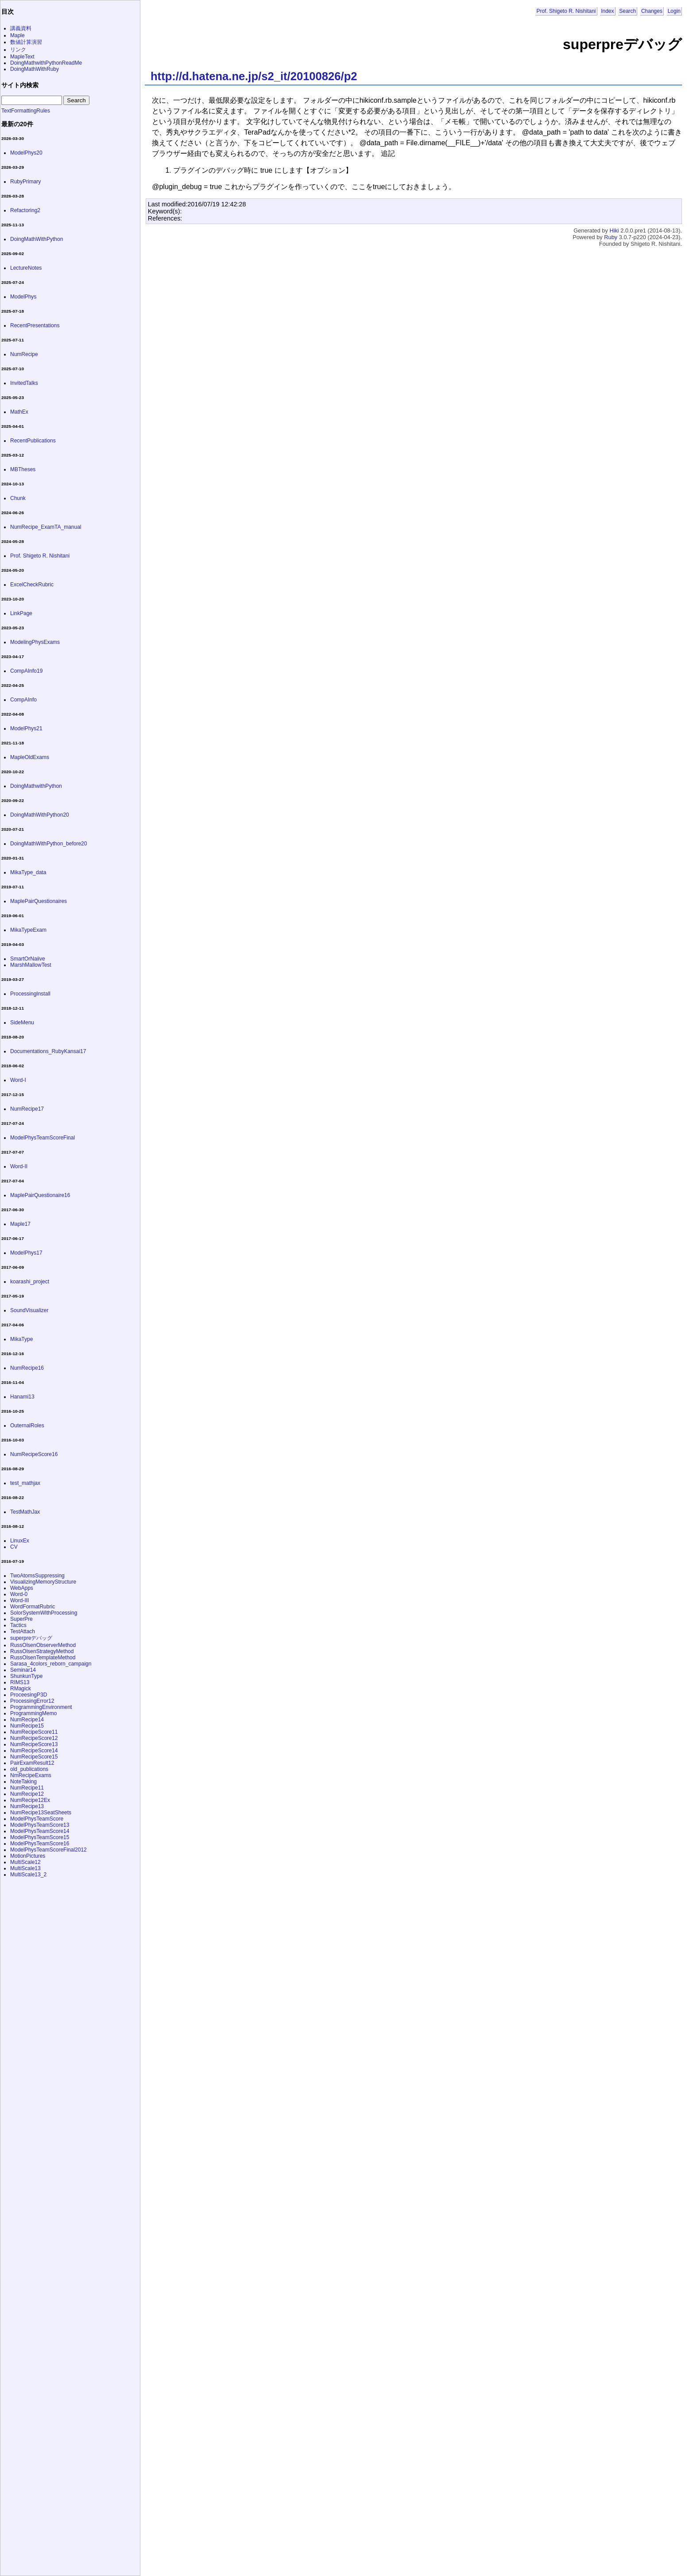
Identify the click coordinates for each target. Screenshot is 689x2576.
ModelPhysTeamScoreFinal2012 (48, 1850)
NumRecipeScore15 (34, 1757)
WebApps (21, 1588)
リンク (18, 49)
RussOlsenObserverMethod (43, 1645)
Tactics (18, 1625)
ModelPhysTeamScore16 (39, 1843)
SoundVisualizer (29, 1310)
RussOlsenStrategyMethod (42, 1651)
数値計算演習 (26, 42)
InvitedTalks (24, 383)
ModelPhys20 (26, 153)
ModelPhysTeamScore (36, 1819)
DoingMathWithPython (36, 239)
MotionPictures (27, 1856)
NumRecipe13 (27, 1806)
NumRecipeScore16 (34, 1454)
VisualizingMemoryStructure (43, 1582)
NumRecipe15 (27, 1726)
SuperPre (21, 1619)
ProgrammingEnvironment (41, 1707)
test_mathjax (25, 1483)
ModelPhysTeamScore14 (39, 1831)
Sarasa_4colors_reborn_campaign (50, 1664)
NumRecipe (24, 354)
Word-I (18, 1080)
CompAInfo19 (26, 671)
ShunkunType (26, 1676)
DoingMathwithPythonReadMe (46, 63)
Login (674, 11)
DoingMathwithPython (36, 786)
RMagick (20, 1688)
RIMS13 (19, 1682)
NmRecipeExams (30, 1775)
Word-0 (18, 1594)
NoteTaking (23, 1781)
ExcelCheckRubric (32, 584)
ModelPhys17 (26, 1253)
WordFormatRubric (32, 1607)
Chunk (18, 498)
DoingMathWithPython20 (39, 815)
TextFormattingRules (25, 111)
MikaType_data (28, 872)
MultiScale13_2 (28, 1874)
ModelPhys (23, 297)
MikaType (21, 1339)
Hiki (614, 230)
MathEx (19, 412)
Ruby (610, 237)
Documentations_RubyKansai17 (48, 1051)
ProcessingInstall (30, 994)
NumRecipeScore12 (34, 1738)
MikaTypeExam (28, 930)
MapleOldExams (29, 757)
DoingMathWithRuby (34, 69)
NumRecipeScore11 (34, 1732)
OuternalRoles (27, 1425)
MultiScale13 (25, 1868)
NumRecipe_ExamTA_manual (45, 527)
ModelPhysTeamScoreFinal (42, 1138)
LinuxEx (19, 1541)
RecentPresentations (34, 325)
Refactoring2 (25, 210)
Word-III (19, 1600)
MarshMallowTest (30, 965)
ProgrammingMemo (33, 1713)
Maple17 (20, 1224)
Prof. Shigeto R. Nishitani (566, 11)
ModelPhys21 (26, 728)
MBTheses (22, 469)
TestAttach (22, 1631)
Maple (17, 35)
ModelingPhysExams (35, 642)
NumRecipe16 (27, 1368)
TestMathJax (25, 1512)
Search (627, 11)
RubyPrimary (25, 181)
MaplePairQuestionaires (38, 901)
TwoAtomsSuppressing (37, 1576)
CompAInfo (23, 700)
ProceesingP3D (28, 1695)
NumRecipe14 (27, 1719)
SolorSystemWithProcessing (43, 1613)
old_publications (29, 1769)
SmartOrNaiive (27, 959)
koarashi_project (29, 1281)
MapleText (22, 57)
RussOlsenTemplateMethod (42, 1657)
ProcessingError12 (32, 1701)
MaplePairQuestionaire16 (40, 1195)
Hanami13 (22, 1397)
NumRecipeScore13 (34, 1744)
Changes (651, 11)
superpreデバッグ (31, 1638)
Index (607, 11)
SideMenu (22, 1022)
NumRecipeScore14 (34, 1750)
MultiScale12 (25, 1862)
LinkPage (21, 613)
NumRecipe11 (27, 1788)
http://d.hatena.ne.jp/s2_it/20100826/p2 (254, 76)
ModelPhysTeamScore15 (39, 1837)
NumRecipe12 (27, 1794)
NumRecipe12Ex (30, 1800)
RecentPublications (33, 441)
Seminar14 (23, 1670)
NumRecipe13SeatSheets (40, 1812)
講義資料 (20, 28)
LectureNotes (26, 268)
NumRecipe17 (27, 1109)
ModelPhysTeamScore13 (39, 1825)
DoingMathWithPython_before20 (48, 844)
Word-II (18, 1166)
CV (14, 1547)
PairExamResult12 (32, 1763)
